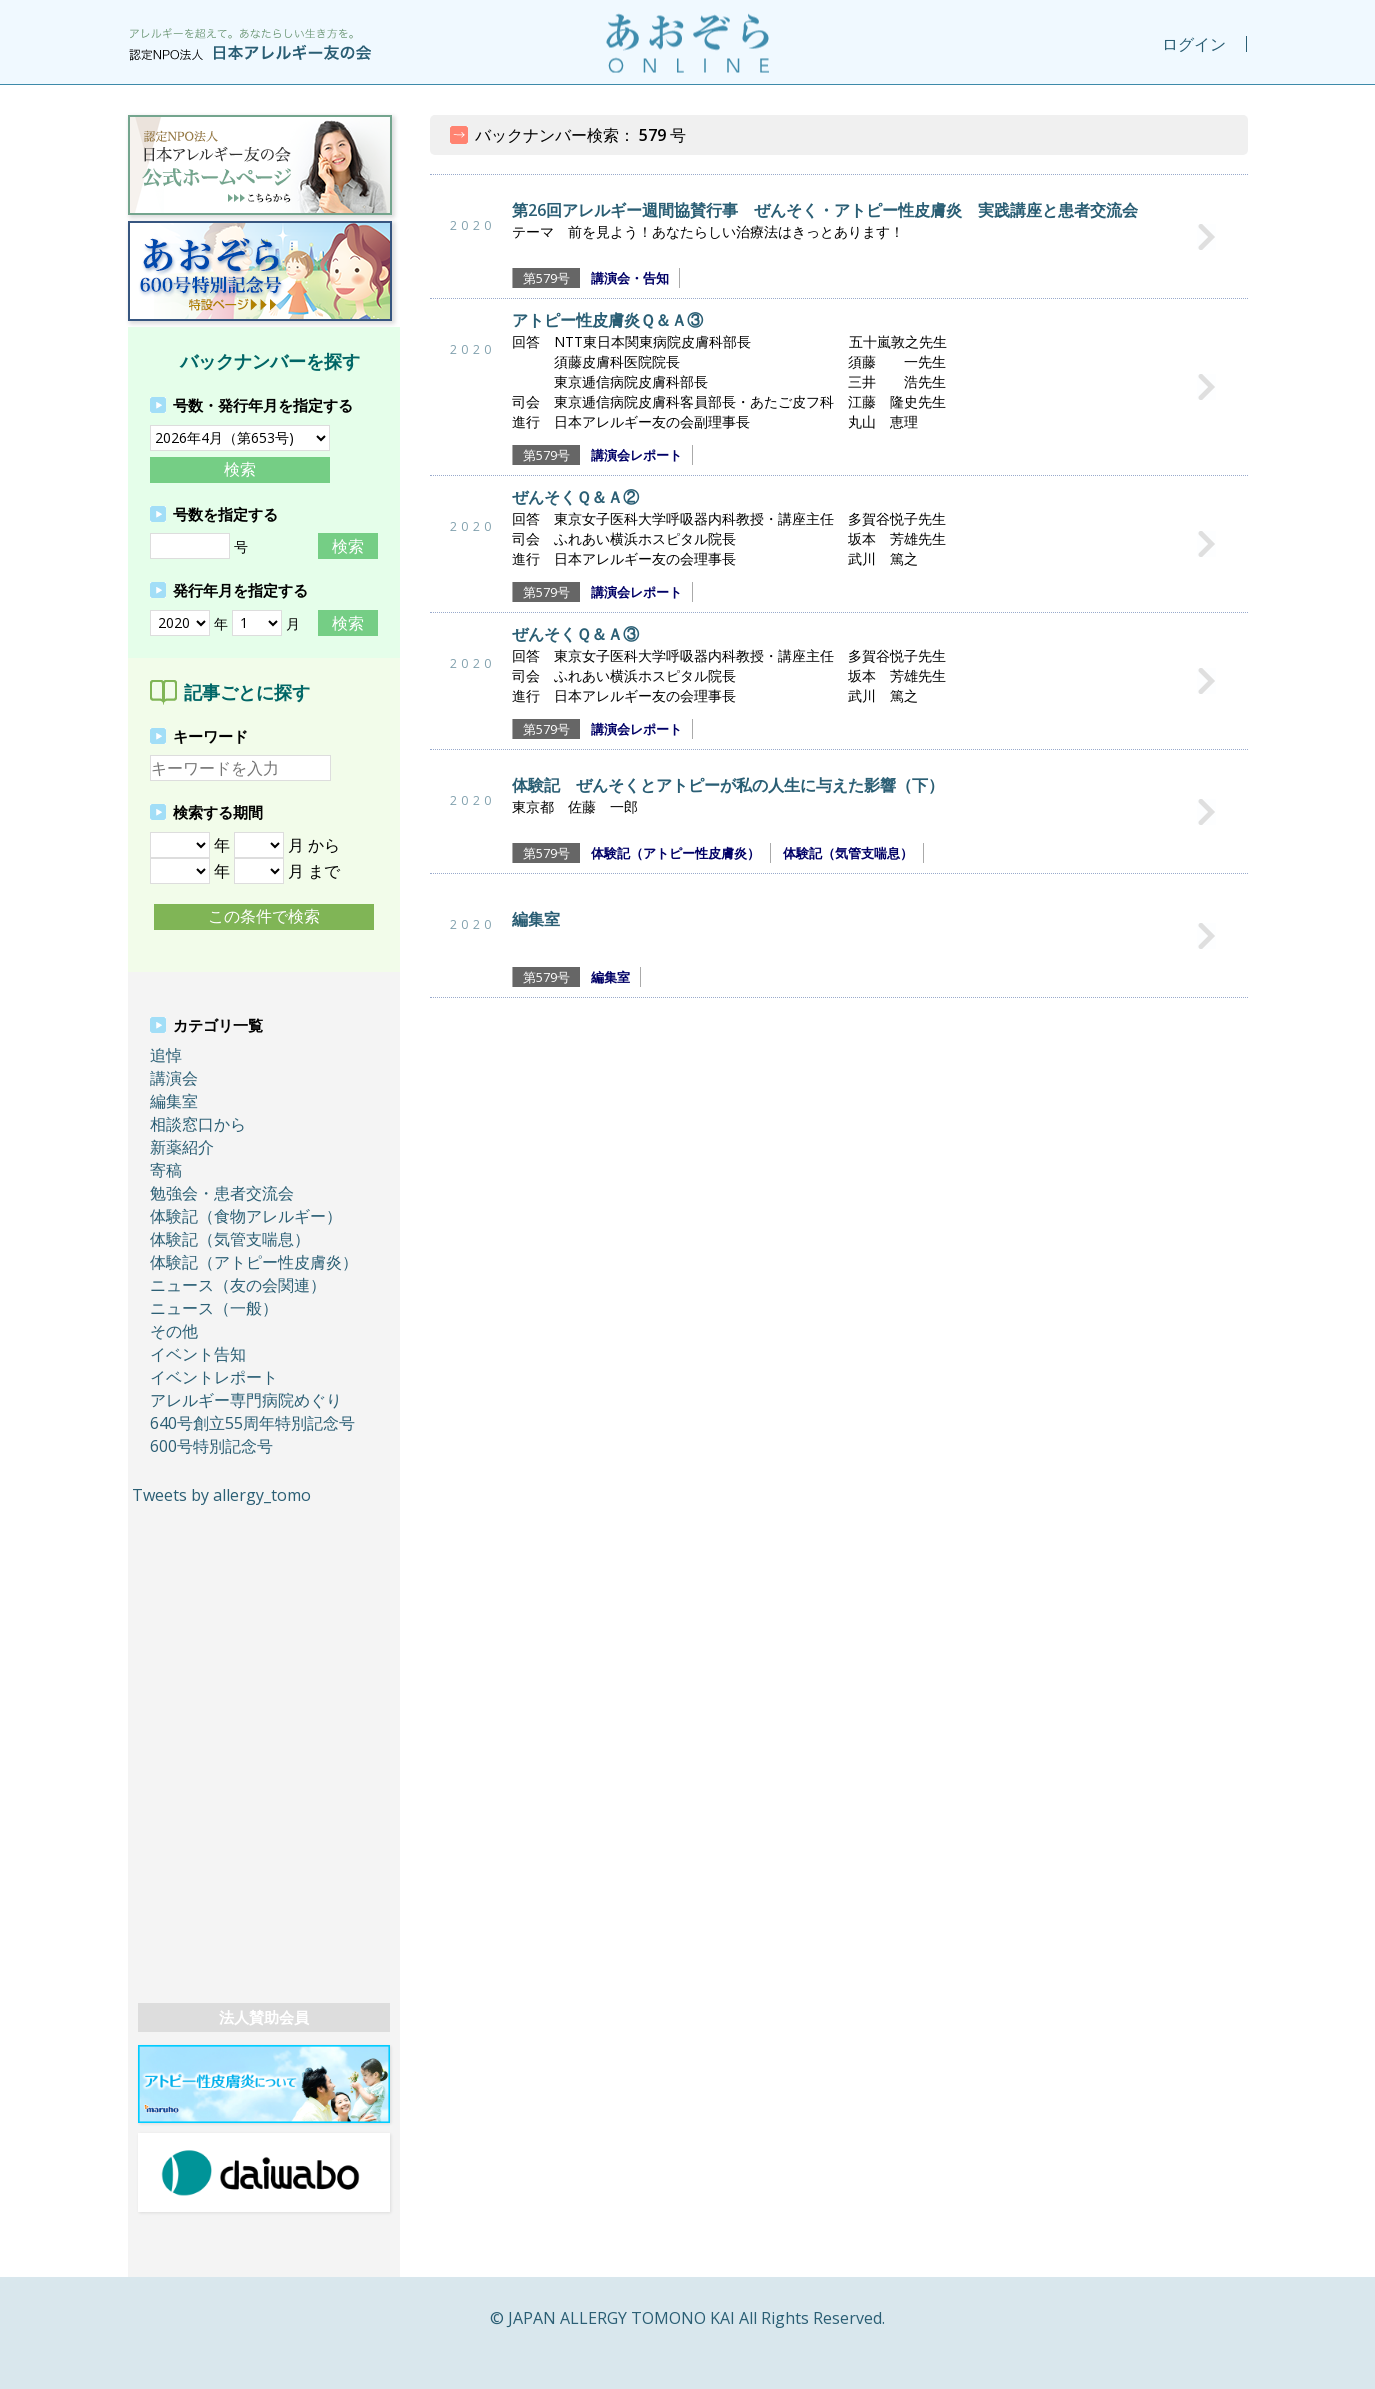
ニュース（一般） (214, 1308)
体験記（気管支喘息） (230, 1239)
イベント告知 (198, 1354)
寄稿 (166, 1170)
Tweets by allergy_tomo (221, 1495)
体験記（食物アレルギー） (246, 1216)
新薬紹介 (182, 1147)
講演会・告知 (630, 278)
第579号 (546, 278)
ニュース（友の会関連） (238, 1285)
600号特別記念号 (211, 1446)
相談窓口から (198, 1124)
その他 (174, 1331)
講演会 (174, 1078)
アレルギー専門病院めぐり (246, 1400)
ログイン (1194, 44)
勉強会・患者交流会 (222, 1193)
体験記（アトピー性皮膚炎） (254, 1262)
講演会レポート (636, 455)
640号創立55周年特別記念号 (252, 1423)
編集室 (174, 1101)
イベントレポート (214, 1377)
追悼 (166, 1055)
